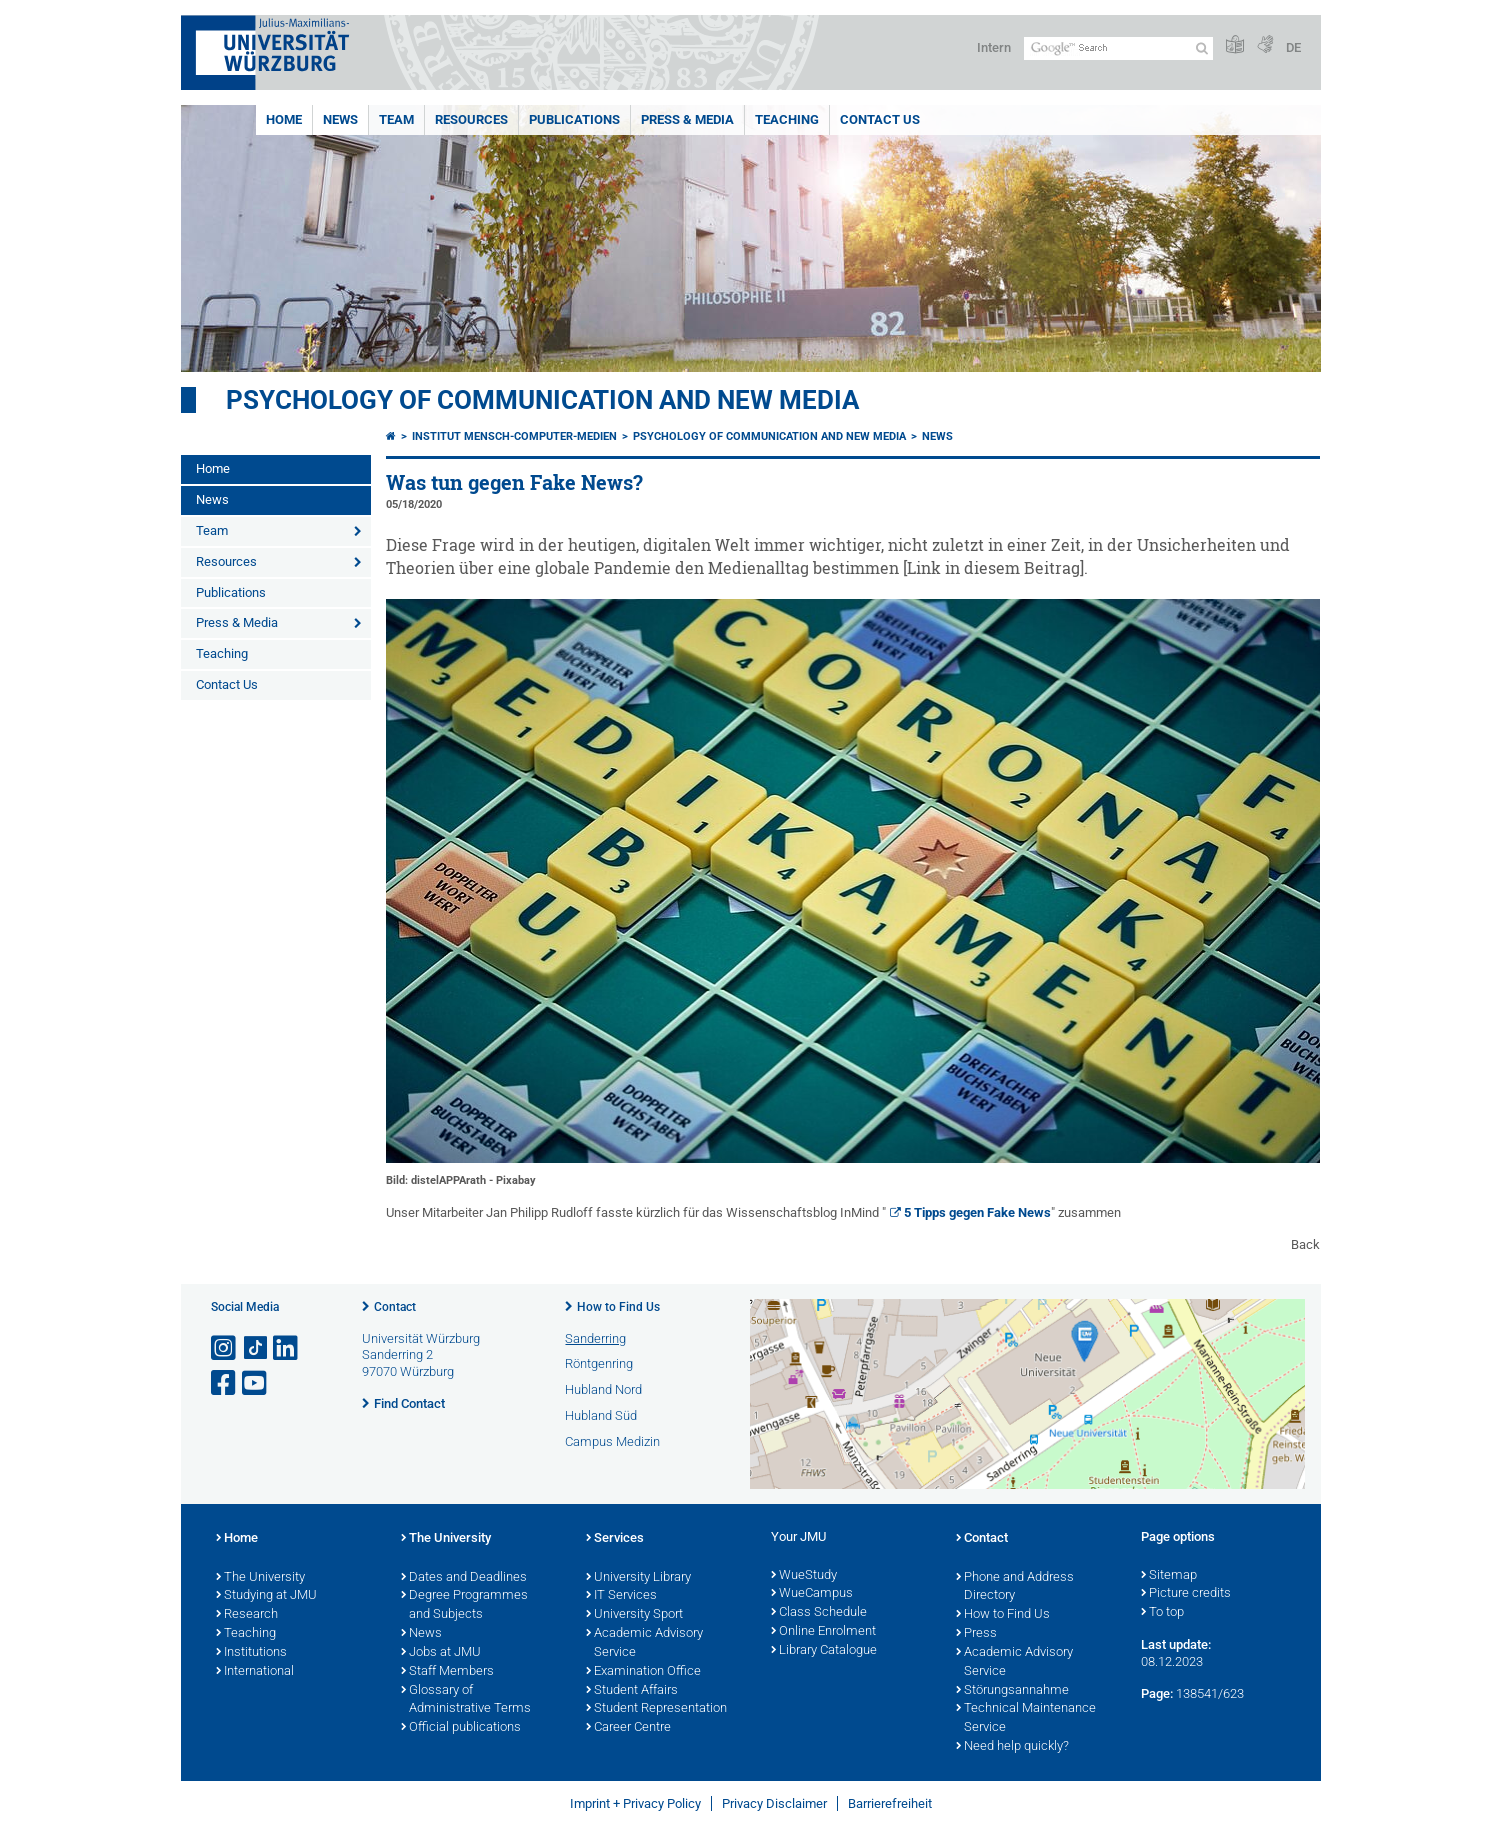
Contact (395, 1307)
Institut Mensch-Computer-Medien (514, 436)
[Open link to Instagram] (225, 1348)
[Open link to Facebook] (225, 1383)
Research (247, 1615)
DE (1293, 47)
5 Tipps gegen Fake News (977, 1212)
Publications (574, 119)
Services (615, 1539)
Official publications (461, 1728)
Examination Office (643, 1672)
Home (284, 119)
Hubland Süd (601, 1415)
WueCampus (812, 1594)
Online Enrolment (823, 1632)
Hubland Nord (603, 1389)
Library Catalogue (824, 1651)
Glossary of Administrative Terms (466, 1700)
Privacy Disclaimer (774, 1803)
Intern (994, 47)
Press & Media (687, 119)
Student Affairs (632, 1691)
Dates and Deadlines (464, 1578)
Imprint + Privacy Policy (635, 1803)
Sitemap (1169, 1576)
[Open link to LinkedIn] (287, 1348)
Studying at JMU (266, 1596)
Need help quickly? (1012, 1747)
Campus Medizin (612, 1441)
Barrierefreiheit (890, 1803)
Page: (1157, 1693)
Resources (471, 119)
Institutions (251, 1653)
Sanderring (595, 1338)
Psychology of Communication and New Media (542, 400)
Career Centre (628, 1728)
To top (1162, 1613)
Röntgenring (599, 1363)
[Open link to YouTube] (256, 1383)
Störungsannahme (1012, 1691)
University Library (638, 1578)
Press (976, 1634)
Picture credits (1186, 1594)
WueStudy (804, 1576)
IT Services (621, 1596)
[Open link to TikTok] (256, 1348)
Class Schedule (819, 1613)
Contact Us (880, 119)
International (255, 1672)
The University (260, 1578)
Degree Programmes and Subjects (464, 1605)
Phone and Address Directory (1015, 1587)
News (340, 119)
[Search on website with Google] (1118, 48)
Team (396, 119)
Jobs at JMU (441, 1653)
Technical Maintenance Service (1026, 1718)
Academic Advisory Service (644, 1643)
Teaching (787, 119)
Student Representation (656, 1709)
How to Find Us (618, 1307)
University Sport (634, 1615)
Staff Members (447, 1672)
